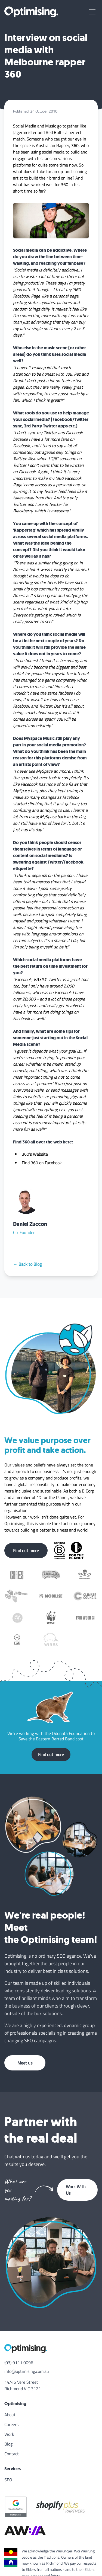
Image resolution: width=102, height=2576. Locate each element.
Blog (8, 2444)
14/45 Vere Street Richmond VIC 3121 (22, 2385)
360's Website (35, 1154)
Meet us (24, 2063)
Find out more (26, 1550)
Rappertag (24, 530)
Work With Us (76, 2189)
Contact (11, 2453)
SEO (8, 2479)
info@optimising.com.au (26, 2371)
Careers (11, 2424)
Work (9, 2434)
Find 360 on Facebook (42, 1162)
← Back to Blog (27, 1264)
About (10, 2414)
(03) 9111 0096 (18, 2362)
